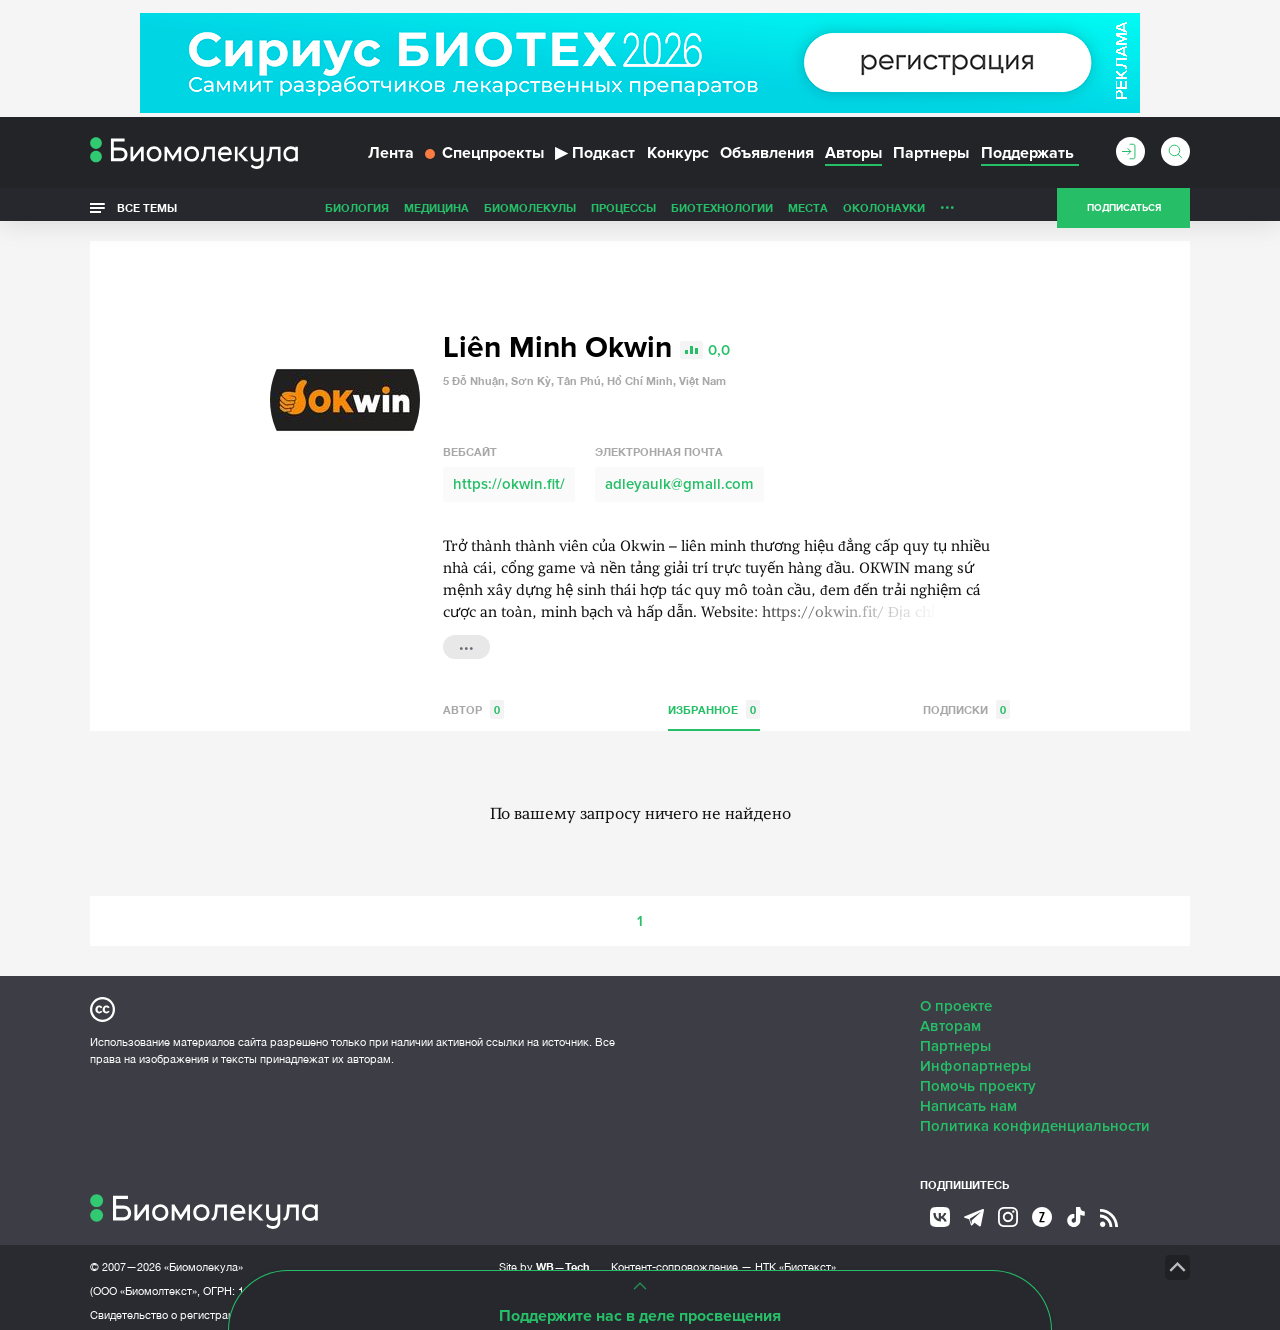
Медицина (436, 213)
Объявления (767, 158)
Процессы (623, 213)
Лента (391, 158)
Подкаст (595, 158)
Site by (544, 1259)
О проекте (956, 999)
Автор (473, 702)
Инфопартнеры (975, 1059)
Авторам (950, 1019)
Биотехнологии (722, 213)
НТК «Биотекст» (795, 1260)
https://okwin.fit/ (509, 477)
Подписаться (1124, 214)
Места (808, 213)
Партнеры (931, 158)
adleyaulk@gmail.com (679, 477)
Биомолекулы (530, 213)
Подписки (966, 702)
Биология (357, 213)
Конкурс (678, 158)
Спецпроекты (484, 158)
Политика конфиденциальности (1035, 1119)
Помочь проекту (978, 1079)
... (947, 209)
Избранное (714, 702)
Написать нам (968, 1099)
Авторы (853, 158)
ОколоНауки (884, 213)
